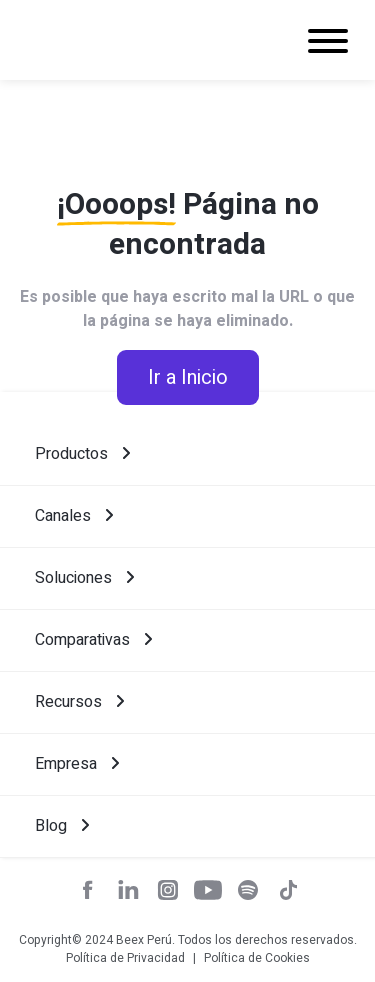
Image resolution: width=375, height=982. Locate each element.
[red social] (88, 893)
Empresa (77, 764)
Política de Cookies (257, 958)
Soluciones (84, 578)
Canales (74, 516)
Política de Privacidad (125, 958)
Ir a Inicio (188, 377)
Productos (82, 454)
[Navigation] (328, 44)
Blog (62, 826)
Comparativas (93, 640)
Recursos (79, 702)
